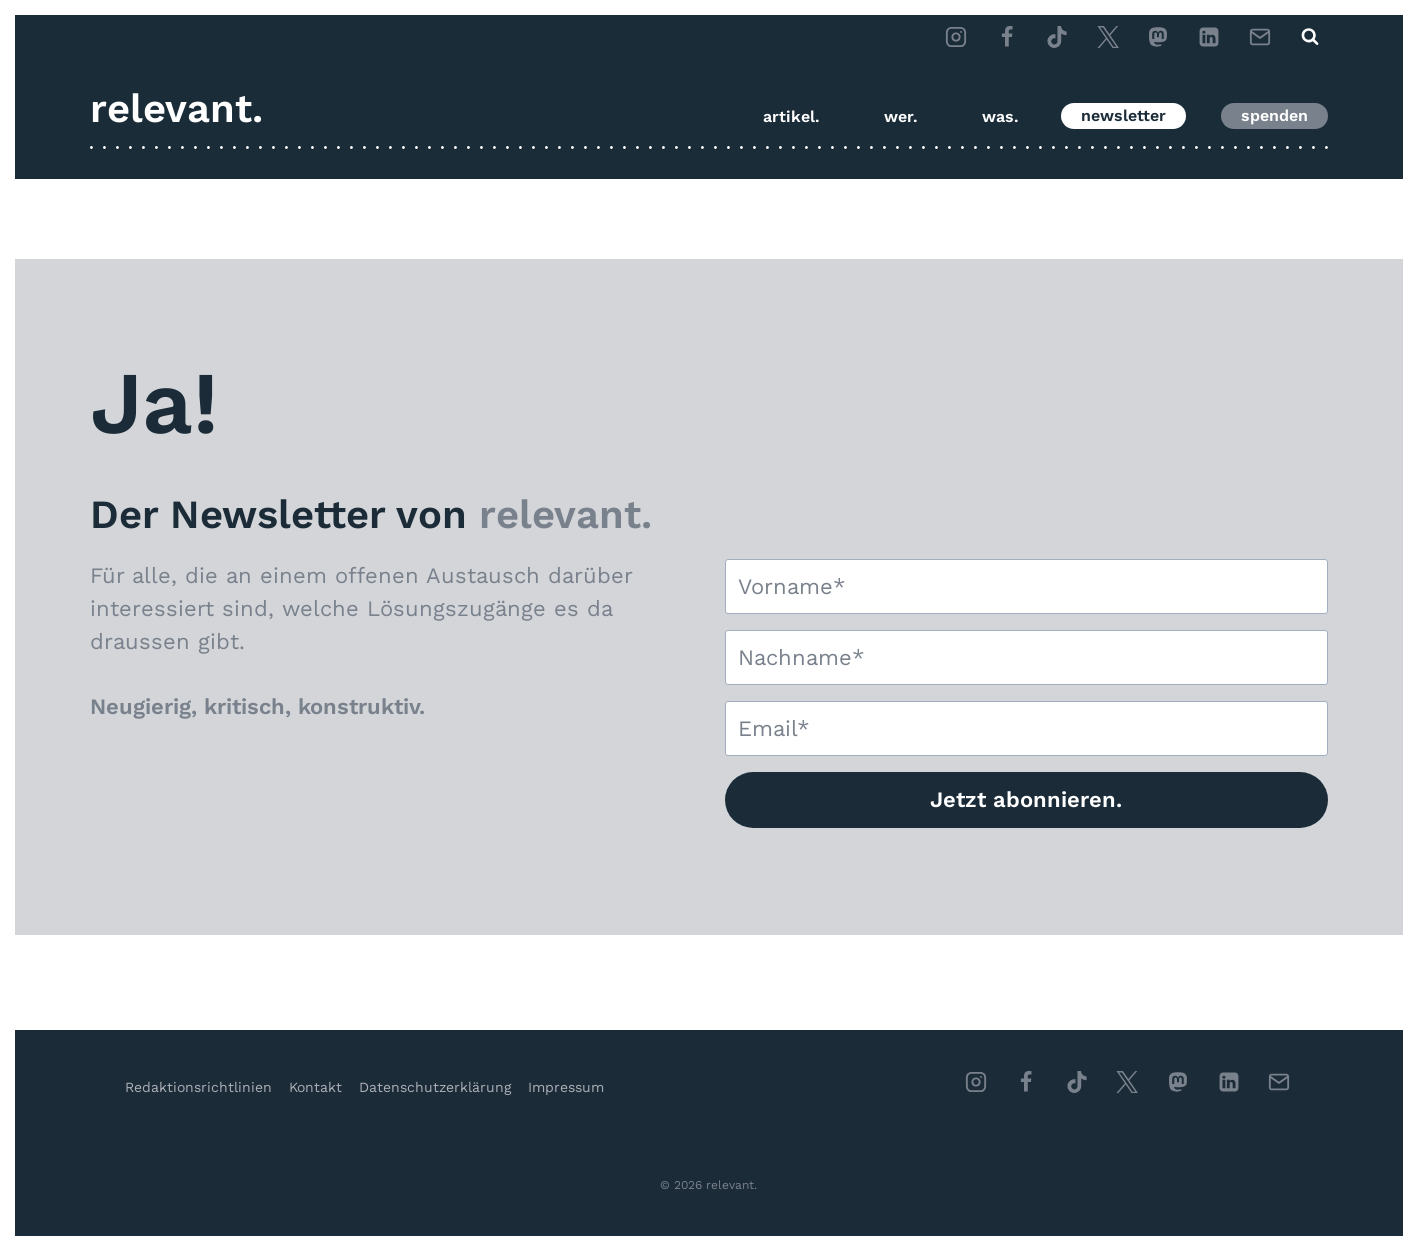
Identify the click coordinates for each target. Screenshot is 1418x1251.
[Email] (1260, 37)
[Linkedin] (1229, 1082)
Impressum (566, 1087)
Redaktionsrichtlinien (198, 1087)
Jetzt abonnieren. (1026, 799)
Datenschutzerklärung (435, 1087)
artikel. (791, 116)
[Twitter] (1108, 37)
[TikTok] (1057, 37)
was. (1000, 116)
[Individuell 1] (1178, 1082)
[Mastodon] (1158, 37)
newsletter (1123, 115)
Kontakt (315, 1087)
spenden (1274, 115)
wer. (901, 116)
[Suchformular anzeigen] (1310, 37)
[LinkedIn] (1209, 37)
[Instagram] (956, 37)
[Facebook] (1007, 37)
